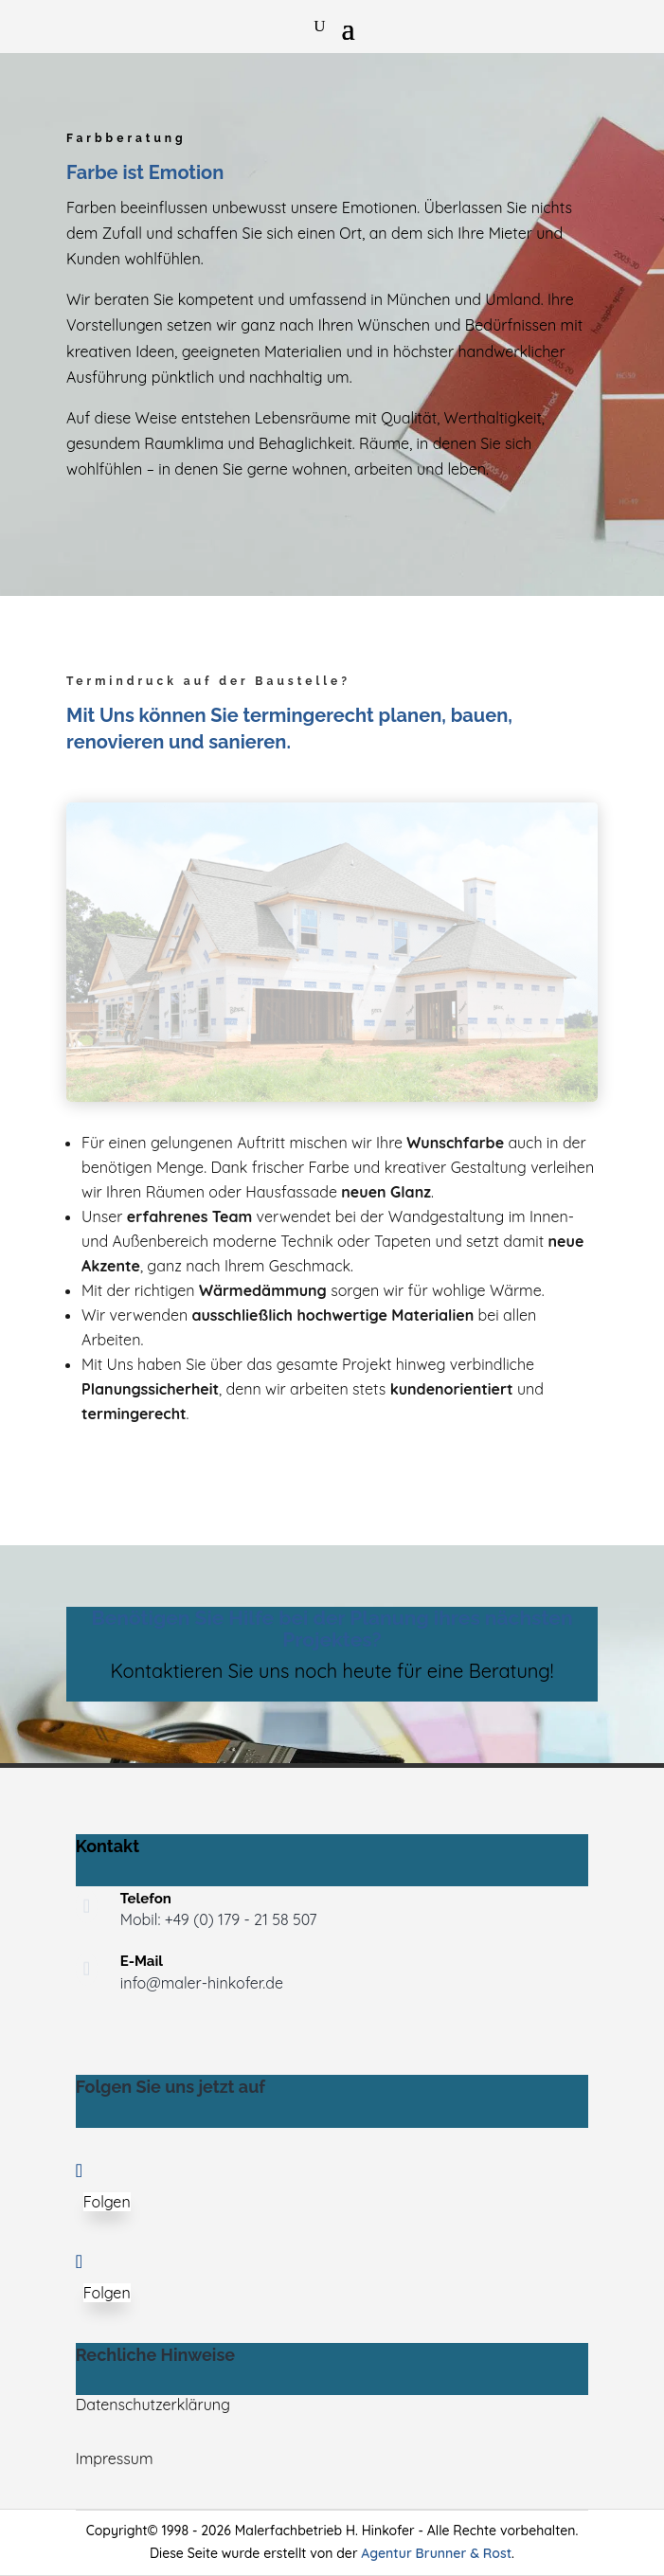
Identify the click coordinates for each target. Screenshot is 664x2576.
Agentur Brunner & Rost (436, 2553)
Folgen (107, 2201)
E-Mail (141, 1961)
